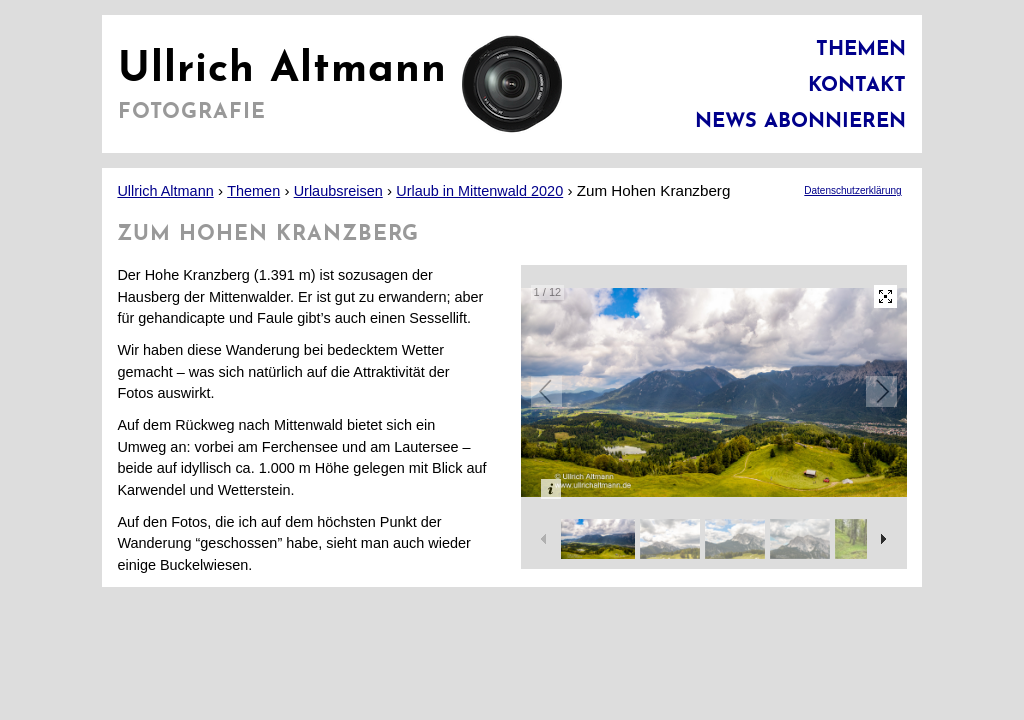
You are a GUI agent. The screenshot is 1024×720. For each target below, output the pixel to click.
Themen (861, 50)
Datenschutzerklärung (852, 190)
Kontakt (857, 86)
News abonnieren (800, 122)
